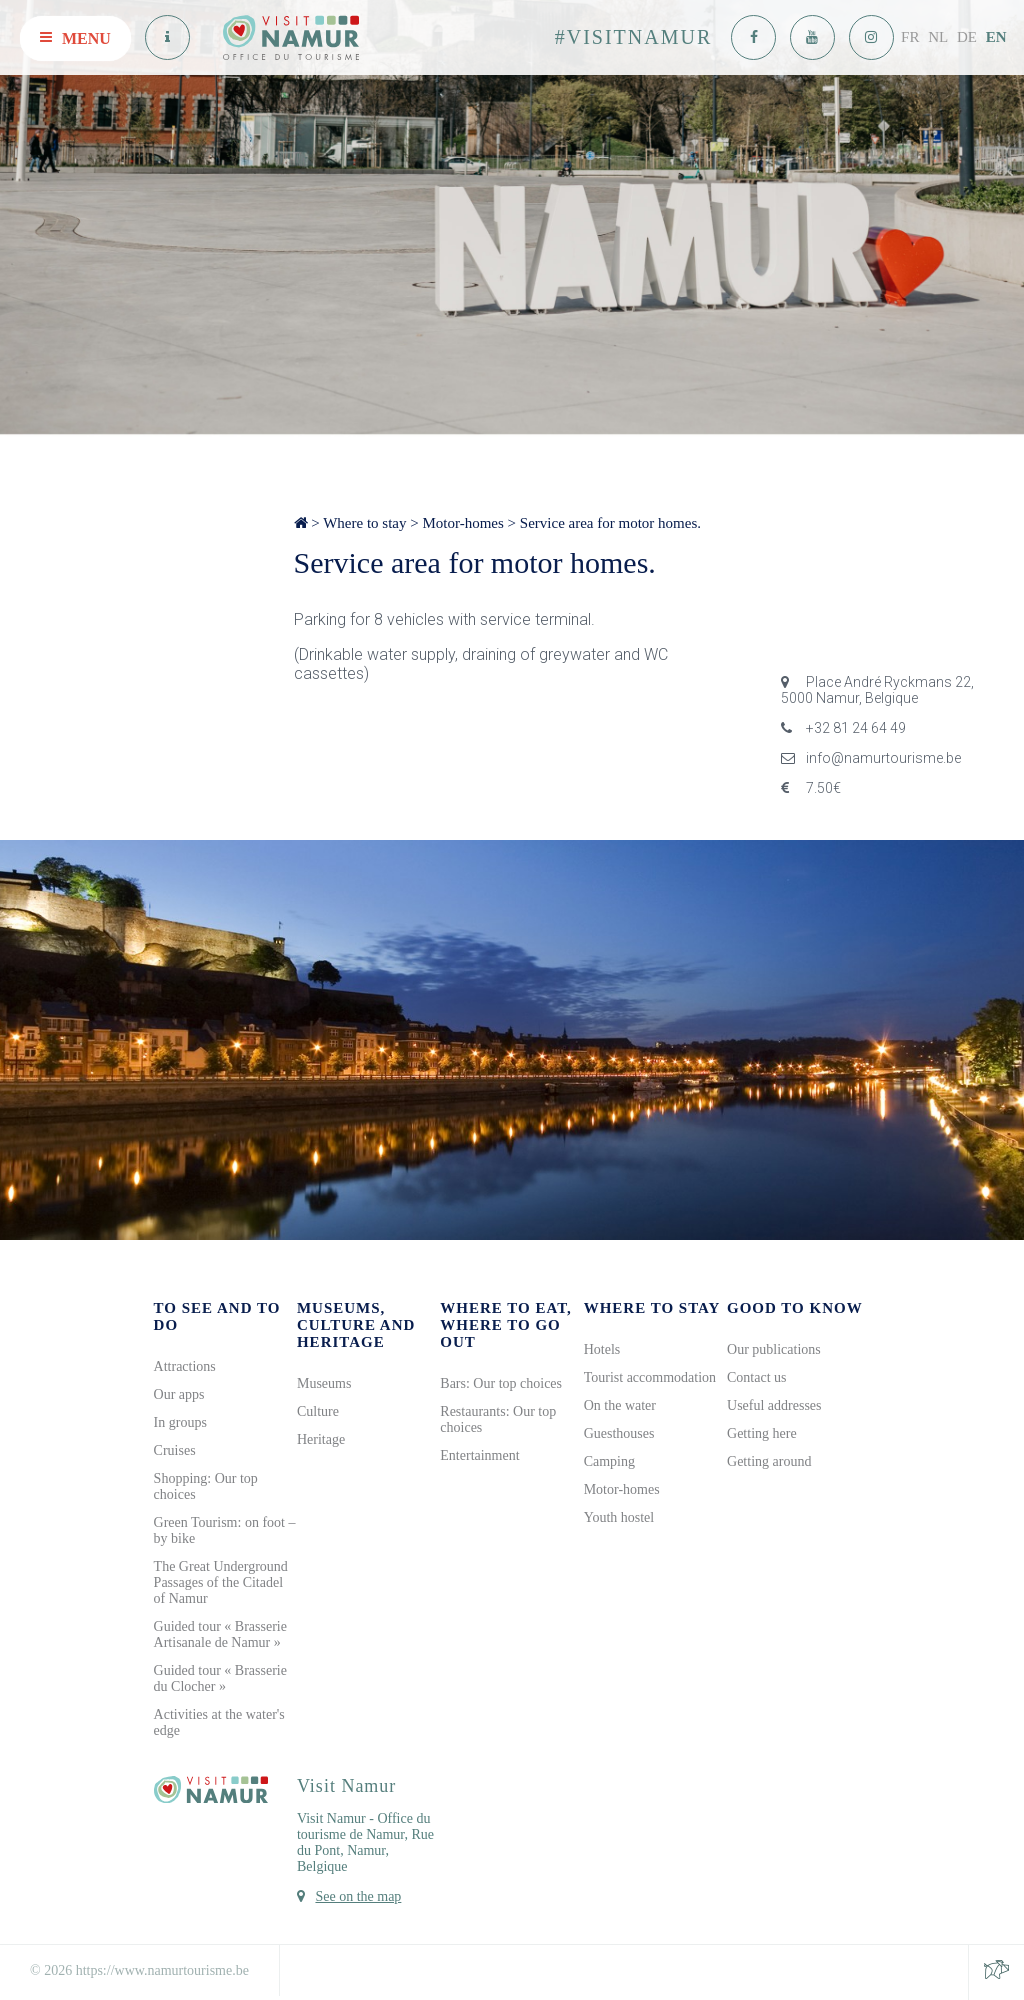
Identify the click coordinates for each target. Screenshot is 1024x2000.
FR (910, 37)
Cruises (175, 1450)
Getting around (769, 1461)
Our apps (179, 1394)
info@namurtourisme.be (871, 758)
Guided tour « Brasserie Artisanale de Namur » (220, 1634)
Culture (318, 1411)
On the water (620, 1405)
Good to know (795, 1308)
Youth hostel (619, 1517)
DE (967, 37)
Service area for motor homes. (610, 523)
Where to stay (364, 523)
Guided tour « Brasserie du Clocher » (220, 1678)
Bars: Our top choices (501, 1383)
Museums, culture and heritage (356, 1325)
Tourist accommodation (650, 1377)
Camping (609, 1461)
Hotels (602, 1349)
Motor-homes (462, 523)
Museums (324, 1383)
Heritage (321, 1439)
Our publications (774, 1349)
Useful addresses (774, 1405)
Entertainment (479, 1455)
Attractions (185, 1366)
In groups (180, 1422)
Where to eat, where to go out (506, 1325)
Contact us (757, 1377)
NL (938, 37)
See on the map (358, 1896)
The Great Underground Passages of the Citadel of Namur (221, 1582)
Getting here (762, 1433)
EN (996, 37)
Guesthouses (619, 1433)
